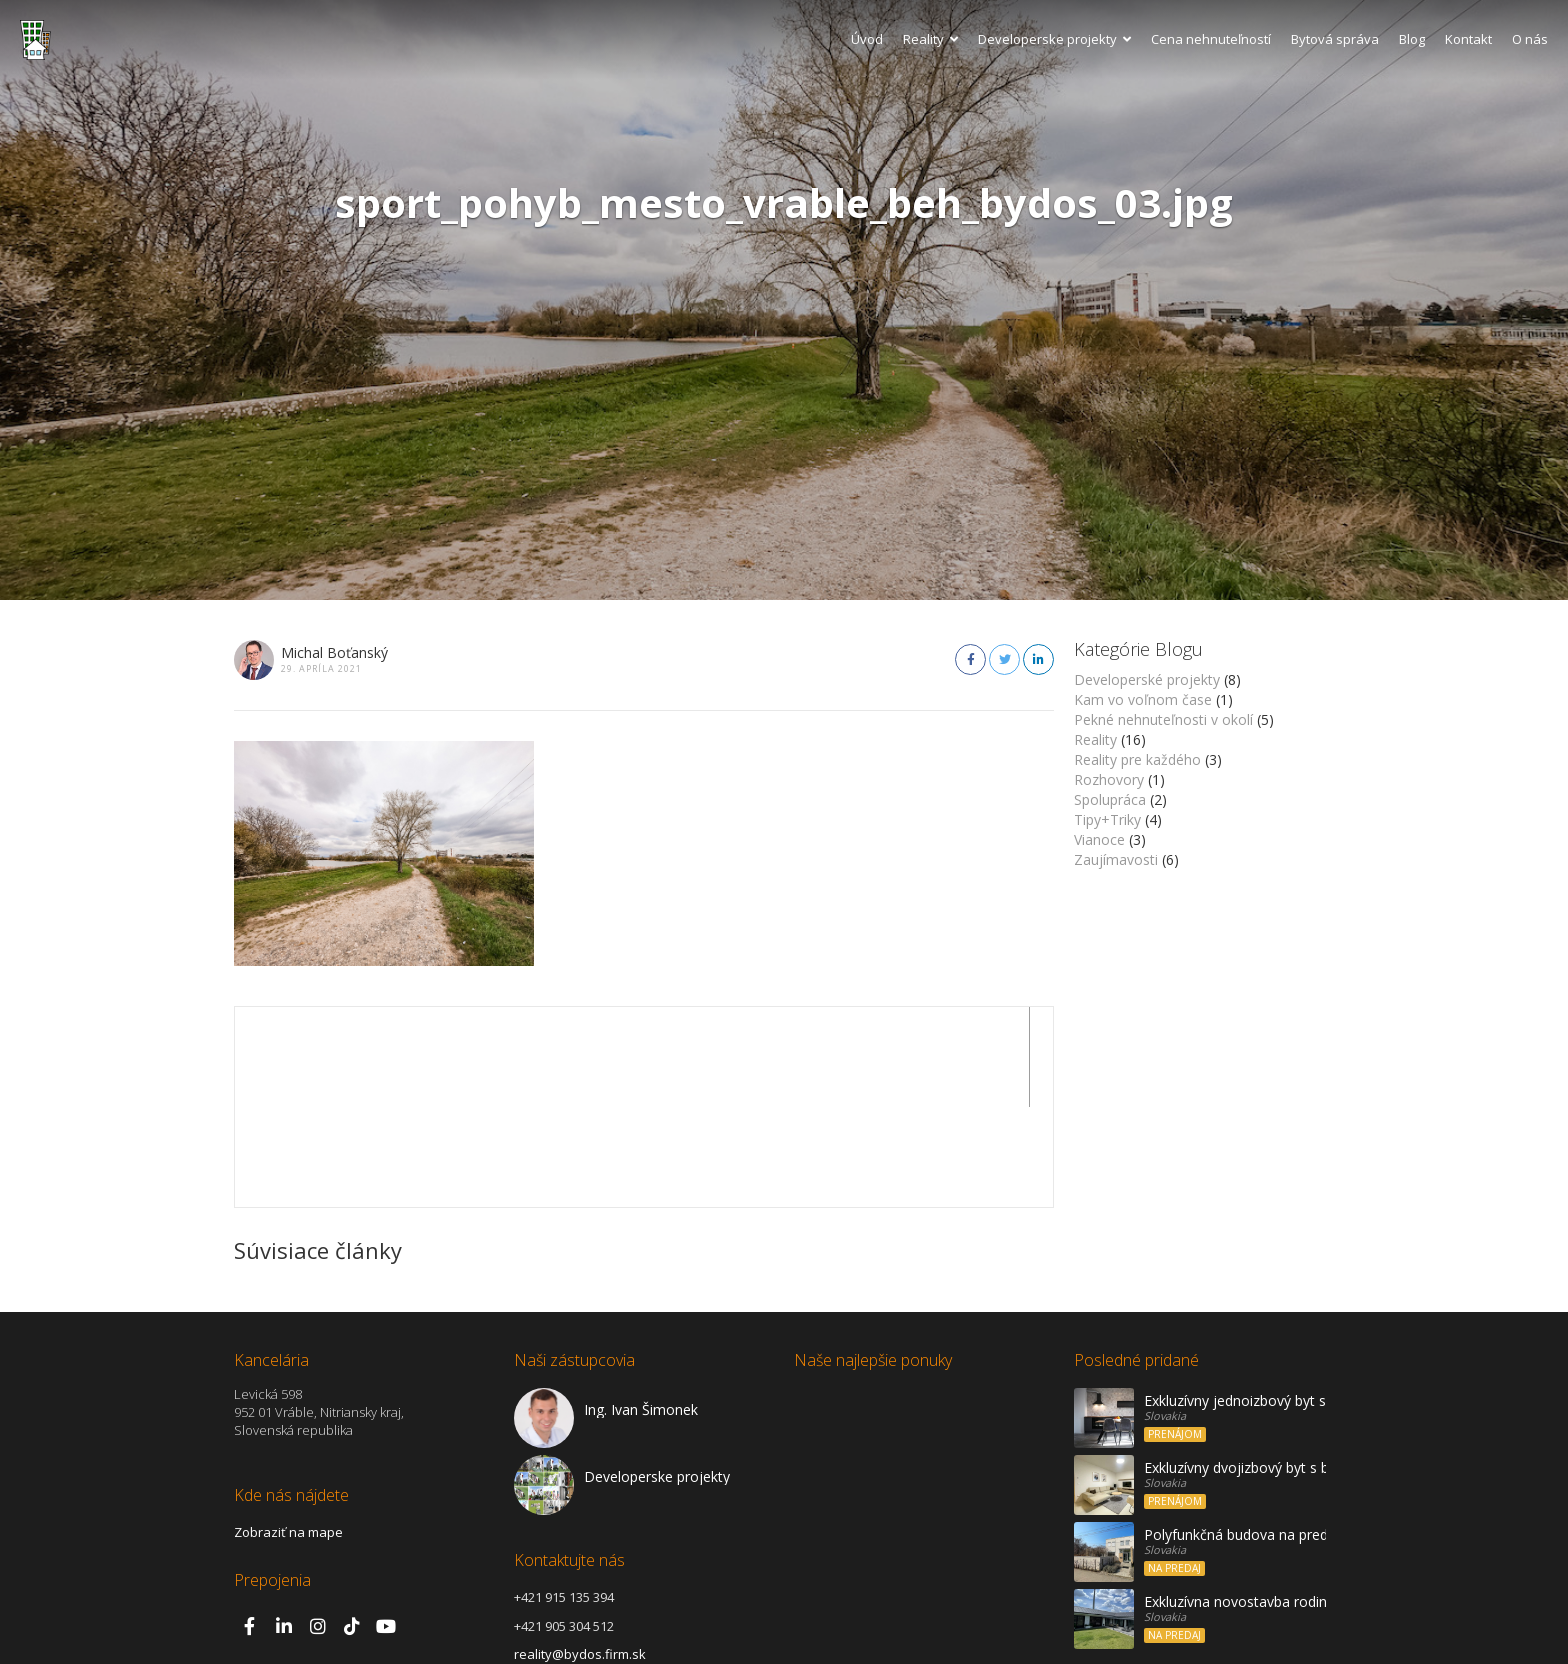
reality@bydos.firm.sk (580, 1554)
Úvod (867, 39)
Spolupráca (1110, 799)
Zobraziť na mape (288, 1432)
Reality (930, 39)
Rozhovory (1109, 779)
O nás (1530, 39)
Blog (1412, 39)
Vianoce (1099, 839)
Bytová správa (1335, 39)
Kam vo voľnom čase (1143, 699)
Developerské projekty (1147, 679)
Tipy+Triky (1107, 819)
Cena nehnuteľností (1211, 39)
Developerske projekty (1054, 39)
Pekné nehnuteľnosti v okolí (1163, 719)
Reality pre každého (1137, 759)
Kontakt (1468, 39)
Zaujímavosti (1116, 859)
